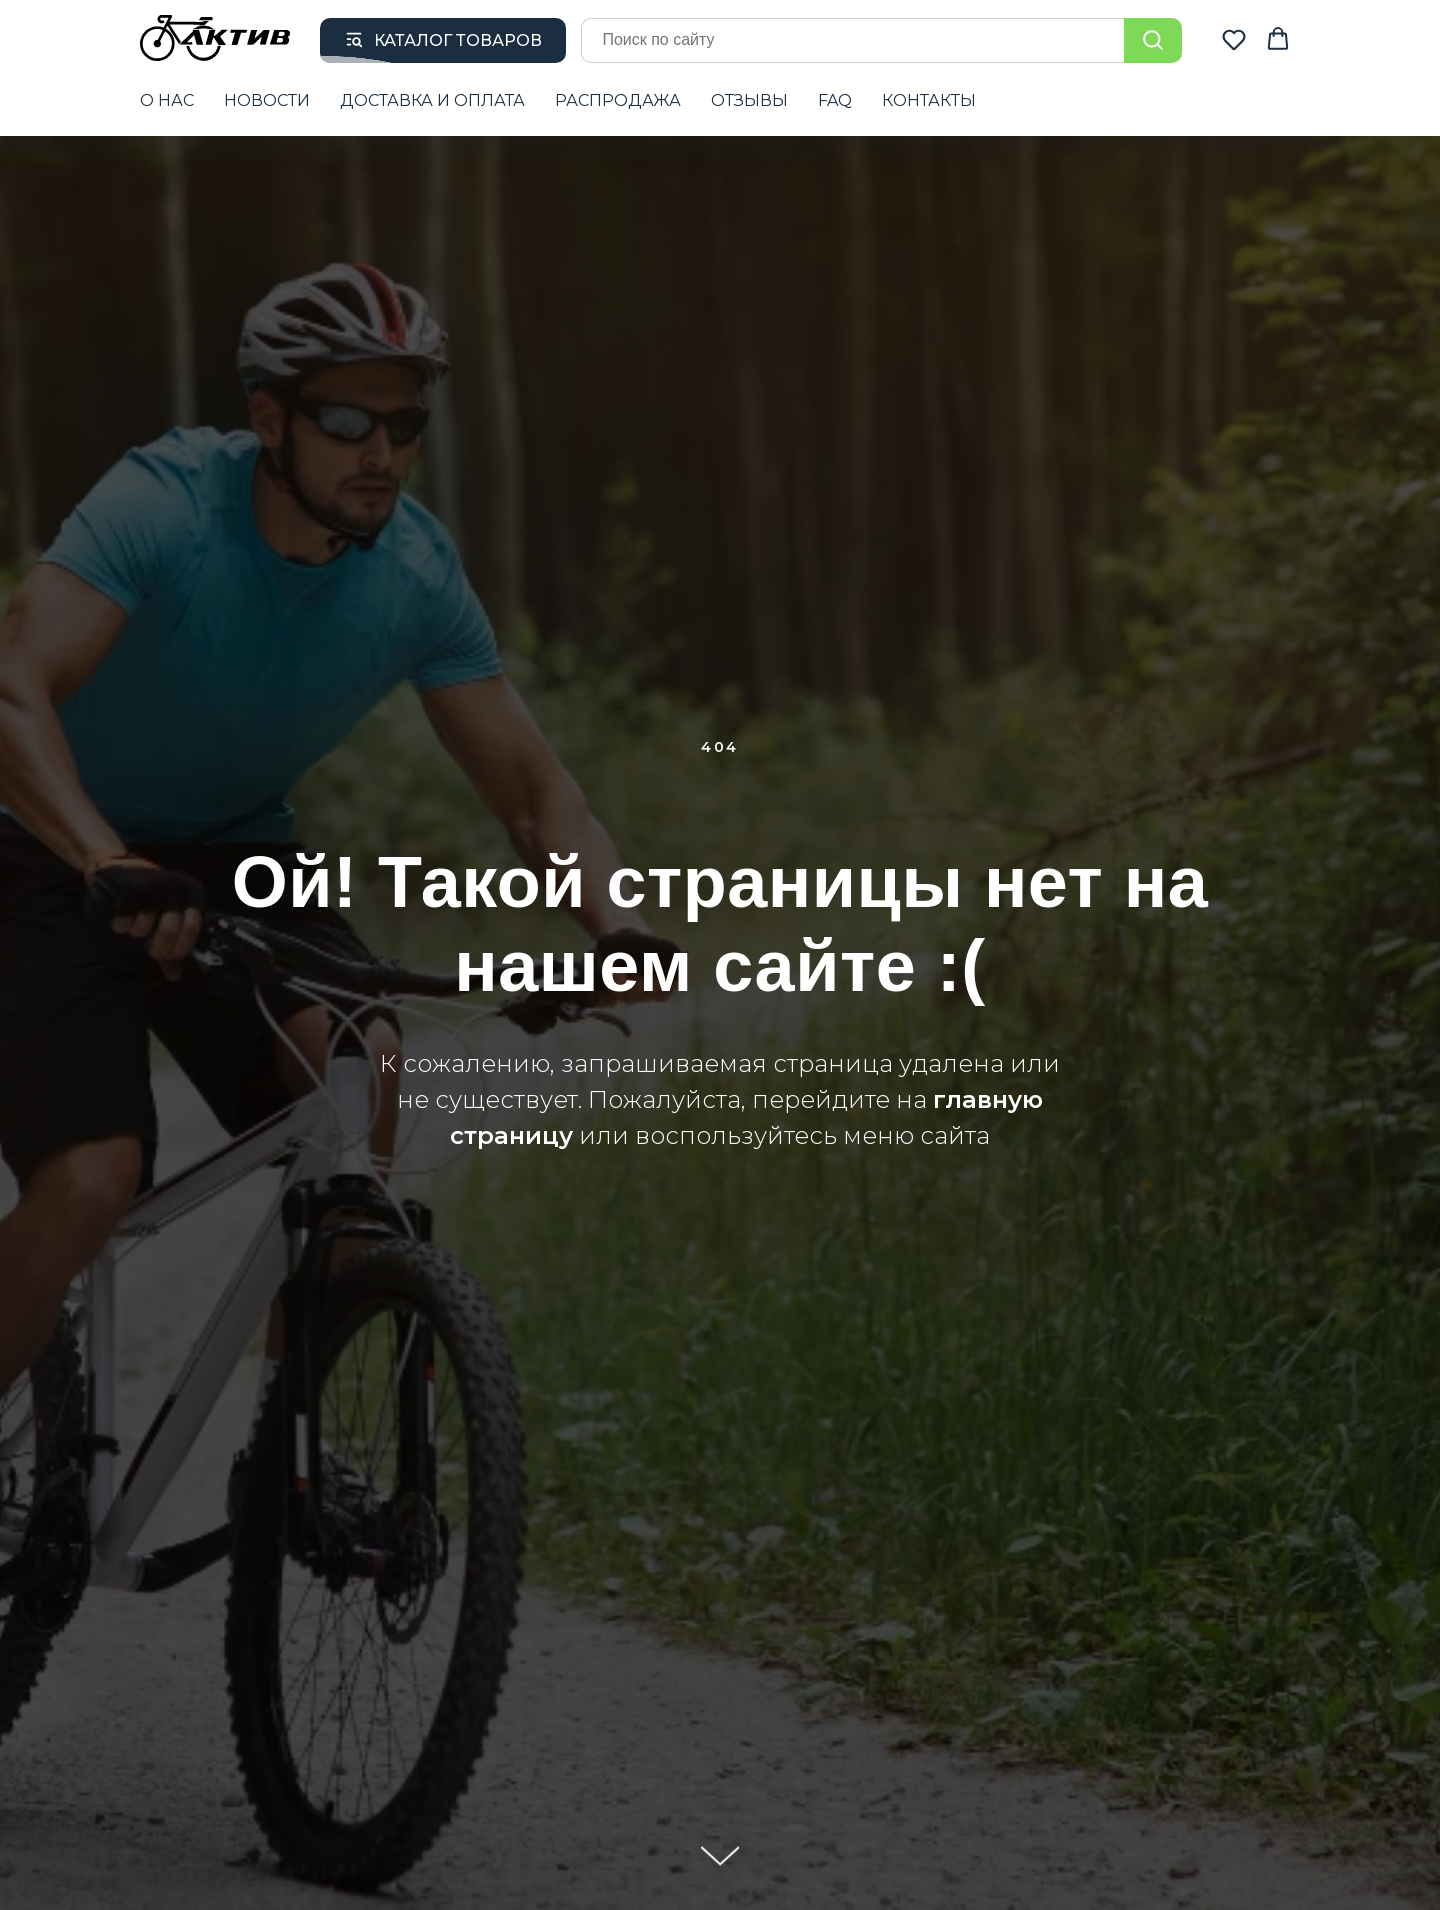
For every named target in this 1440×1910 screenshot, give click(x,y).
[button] (1234, 39)
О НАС (167, 100)
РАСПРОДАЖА (618, 100)
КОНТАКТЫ (929, 100)
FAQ (835, 100)
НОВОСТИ (267, 100)
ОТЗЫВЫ (749, 100)
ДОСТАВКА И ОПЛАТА (432, 100)
